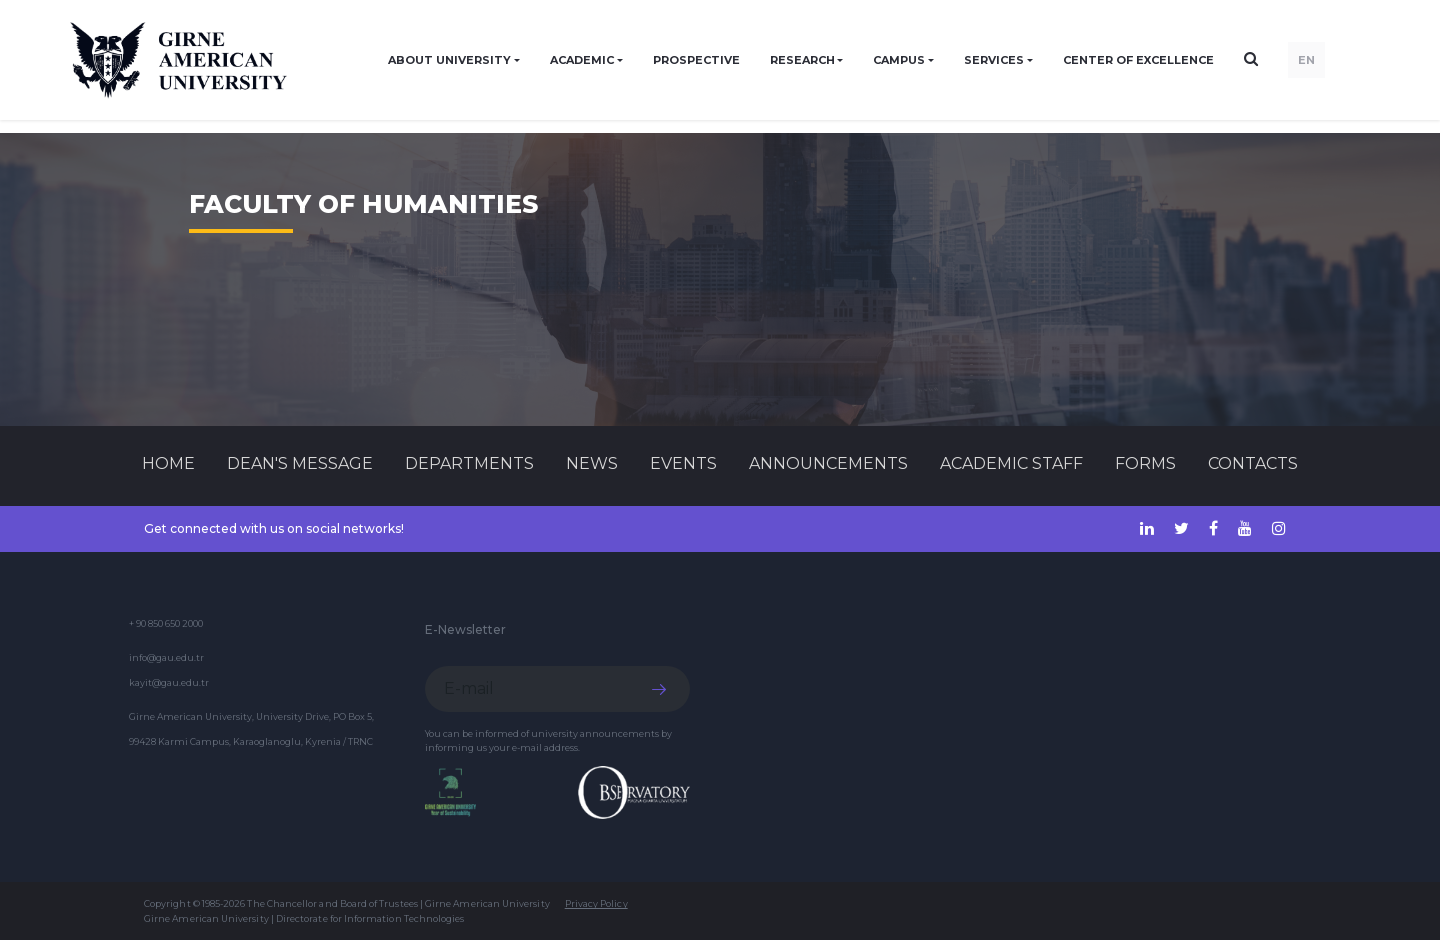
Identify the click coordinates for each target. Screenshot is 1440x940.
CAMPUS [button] (899, 60)
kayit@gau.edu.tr (169, 682)
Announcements (828, 463)
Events (683, 463)
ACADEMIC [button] (582, 60)
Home (168, 463)
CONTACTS (1253, 463)
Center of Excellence (1138, 60)
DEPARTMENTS (469, 463)
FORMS (1145, 463)
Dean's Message (300, 463)
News (592, 463)
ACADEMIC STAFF (1011, 463)
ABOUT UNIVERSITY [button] (449, 60)
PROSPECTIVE (696, 60)
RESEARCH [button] (802, 60)
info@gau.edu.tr (166, 657)
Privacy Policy (596, 903)
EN (1306, 60)
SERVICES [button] (994, 60)
